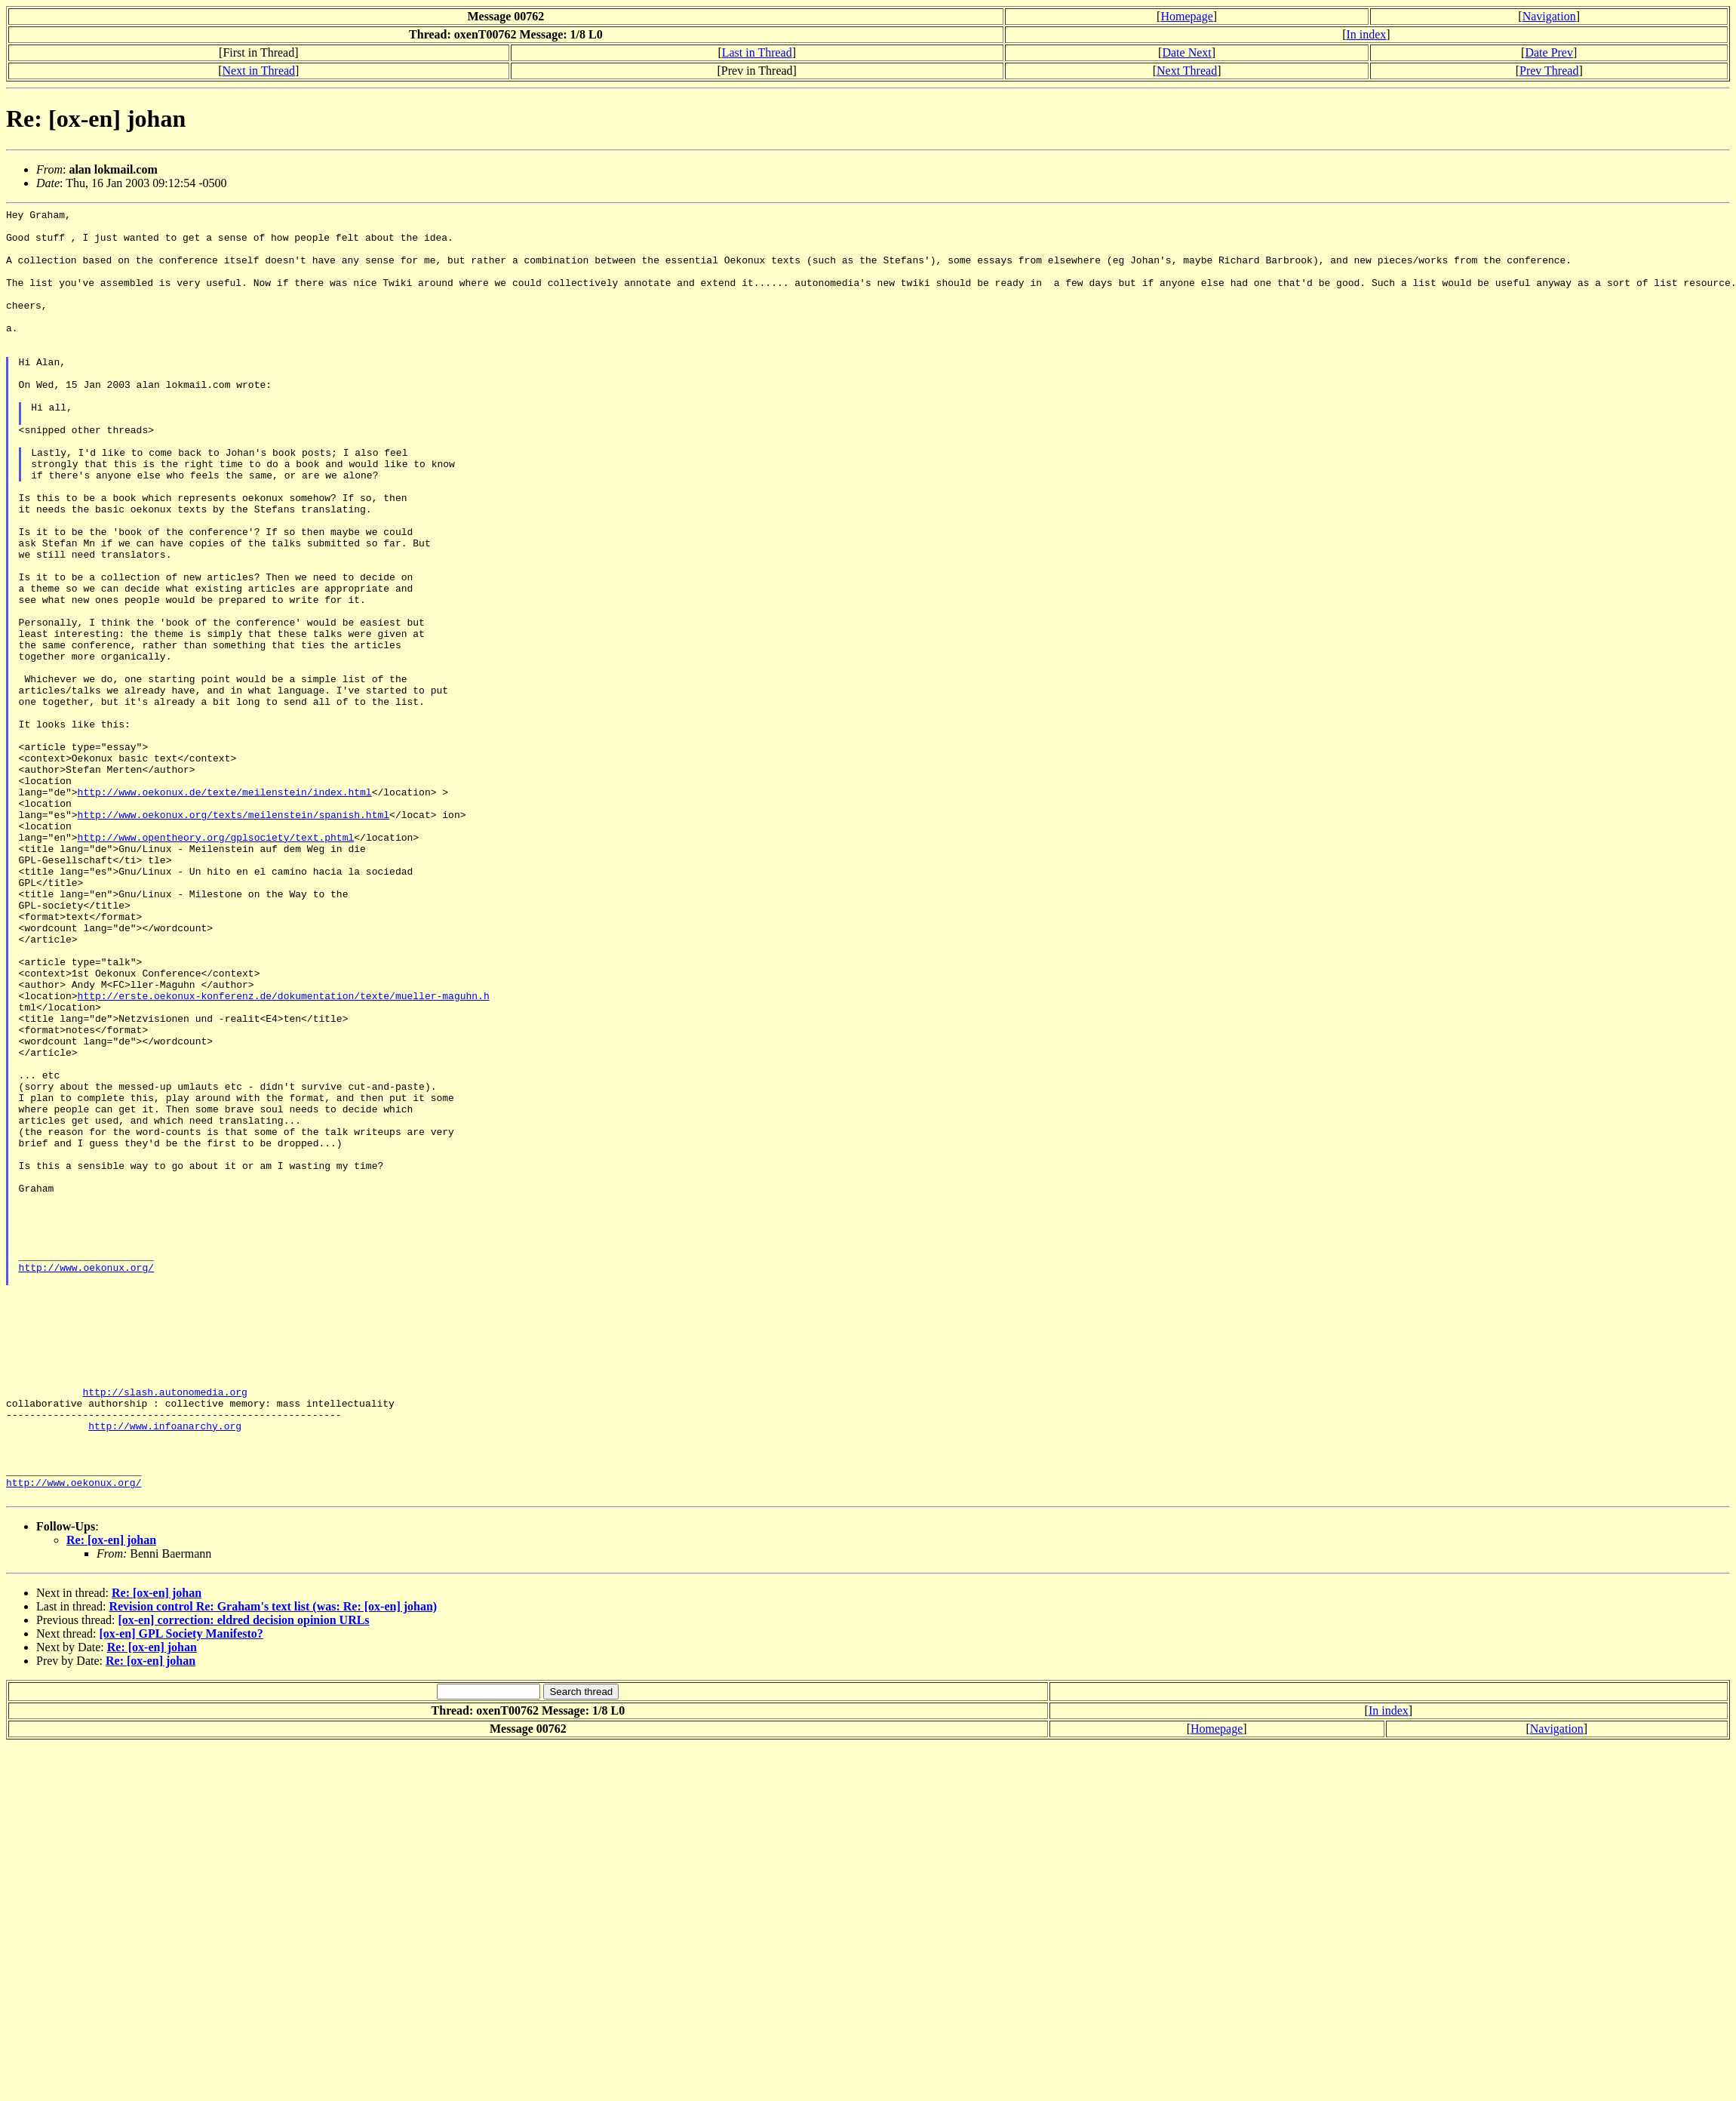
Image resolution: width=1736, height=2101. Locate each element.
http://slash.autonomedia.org (164, 1629)
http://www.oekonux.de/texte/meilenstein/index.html (225, 909)
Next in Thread (259, 70)
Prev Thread (1548, 70)
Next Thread (1187, 70)
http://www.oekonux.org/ (86, 1480)
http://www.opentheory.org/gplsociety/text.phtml (216, 964)
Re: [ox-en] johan (111, 1798)
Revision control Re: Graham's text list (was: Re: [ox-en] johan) (273, 1864)
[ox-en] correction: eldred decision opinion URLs (243, 1878)
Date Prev (1549, 52)
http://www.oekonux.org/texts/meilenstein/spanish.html (233, 936)
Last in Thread (757, 52)
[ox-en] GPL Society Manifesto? (181, 1891)
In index (1366, 34)
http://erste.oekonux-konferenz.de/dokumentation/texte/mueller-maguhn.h (284, 1154)
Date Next (1186, 52)
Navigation (1549, 16)
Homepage (1186, 16)
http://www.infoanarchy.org (164, 1670)
